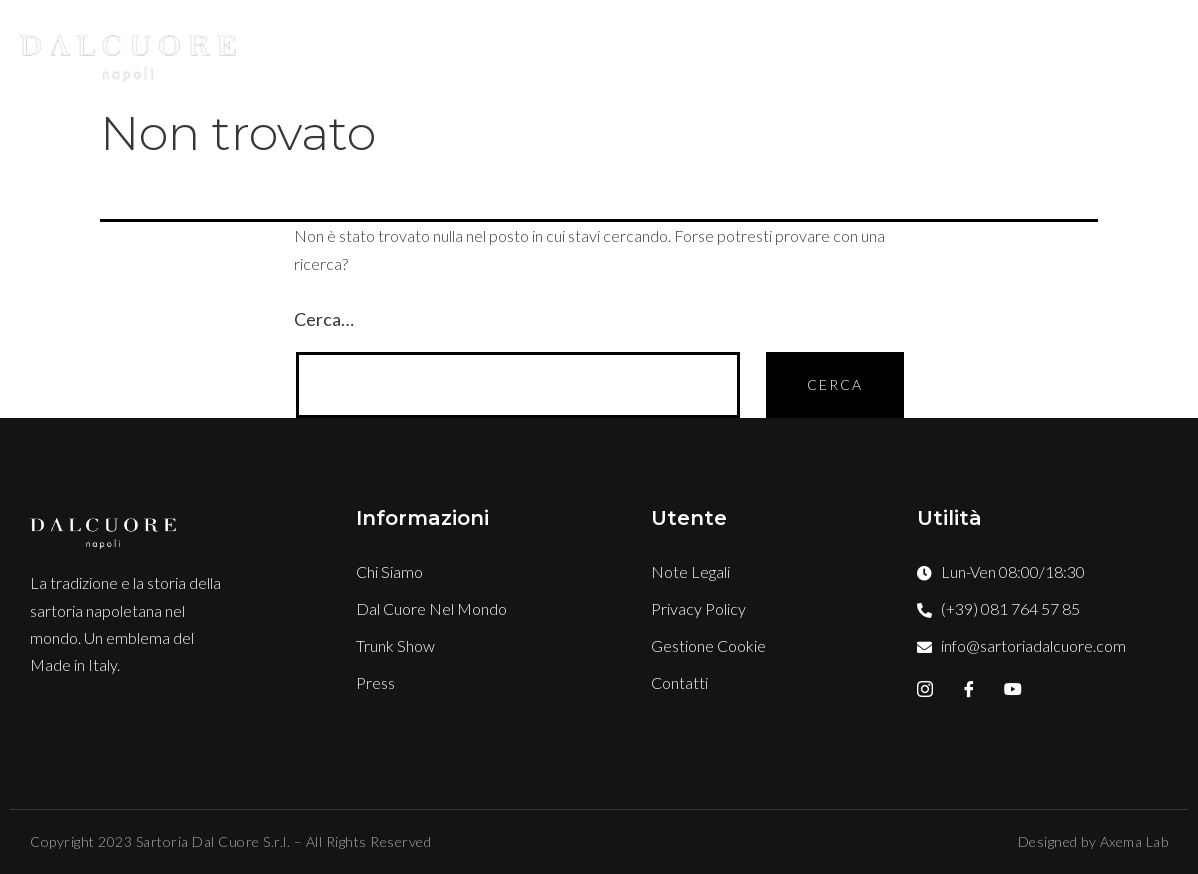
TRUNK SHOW (848, 50)
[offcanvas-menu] (1178, 50)
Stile (597, 50)
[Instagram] (925, 689)
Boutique (705, 50)
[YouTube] (1013, 689)
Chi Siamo (488, 50)
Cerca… (324, 319)
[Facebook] (969, 689)
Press (969, 50)
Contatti (1077, 50)
